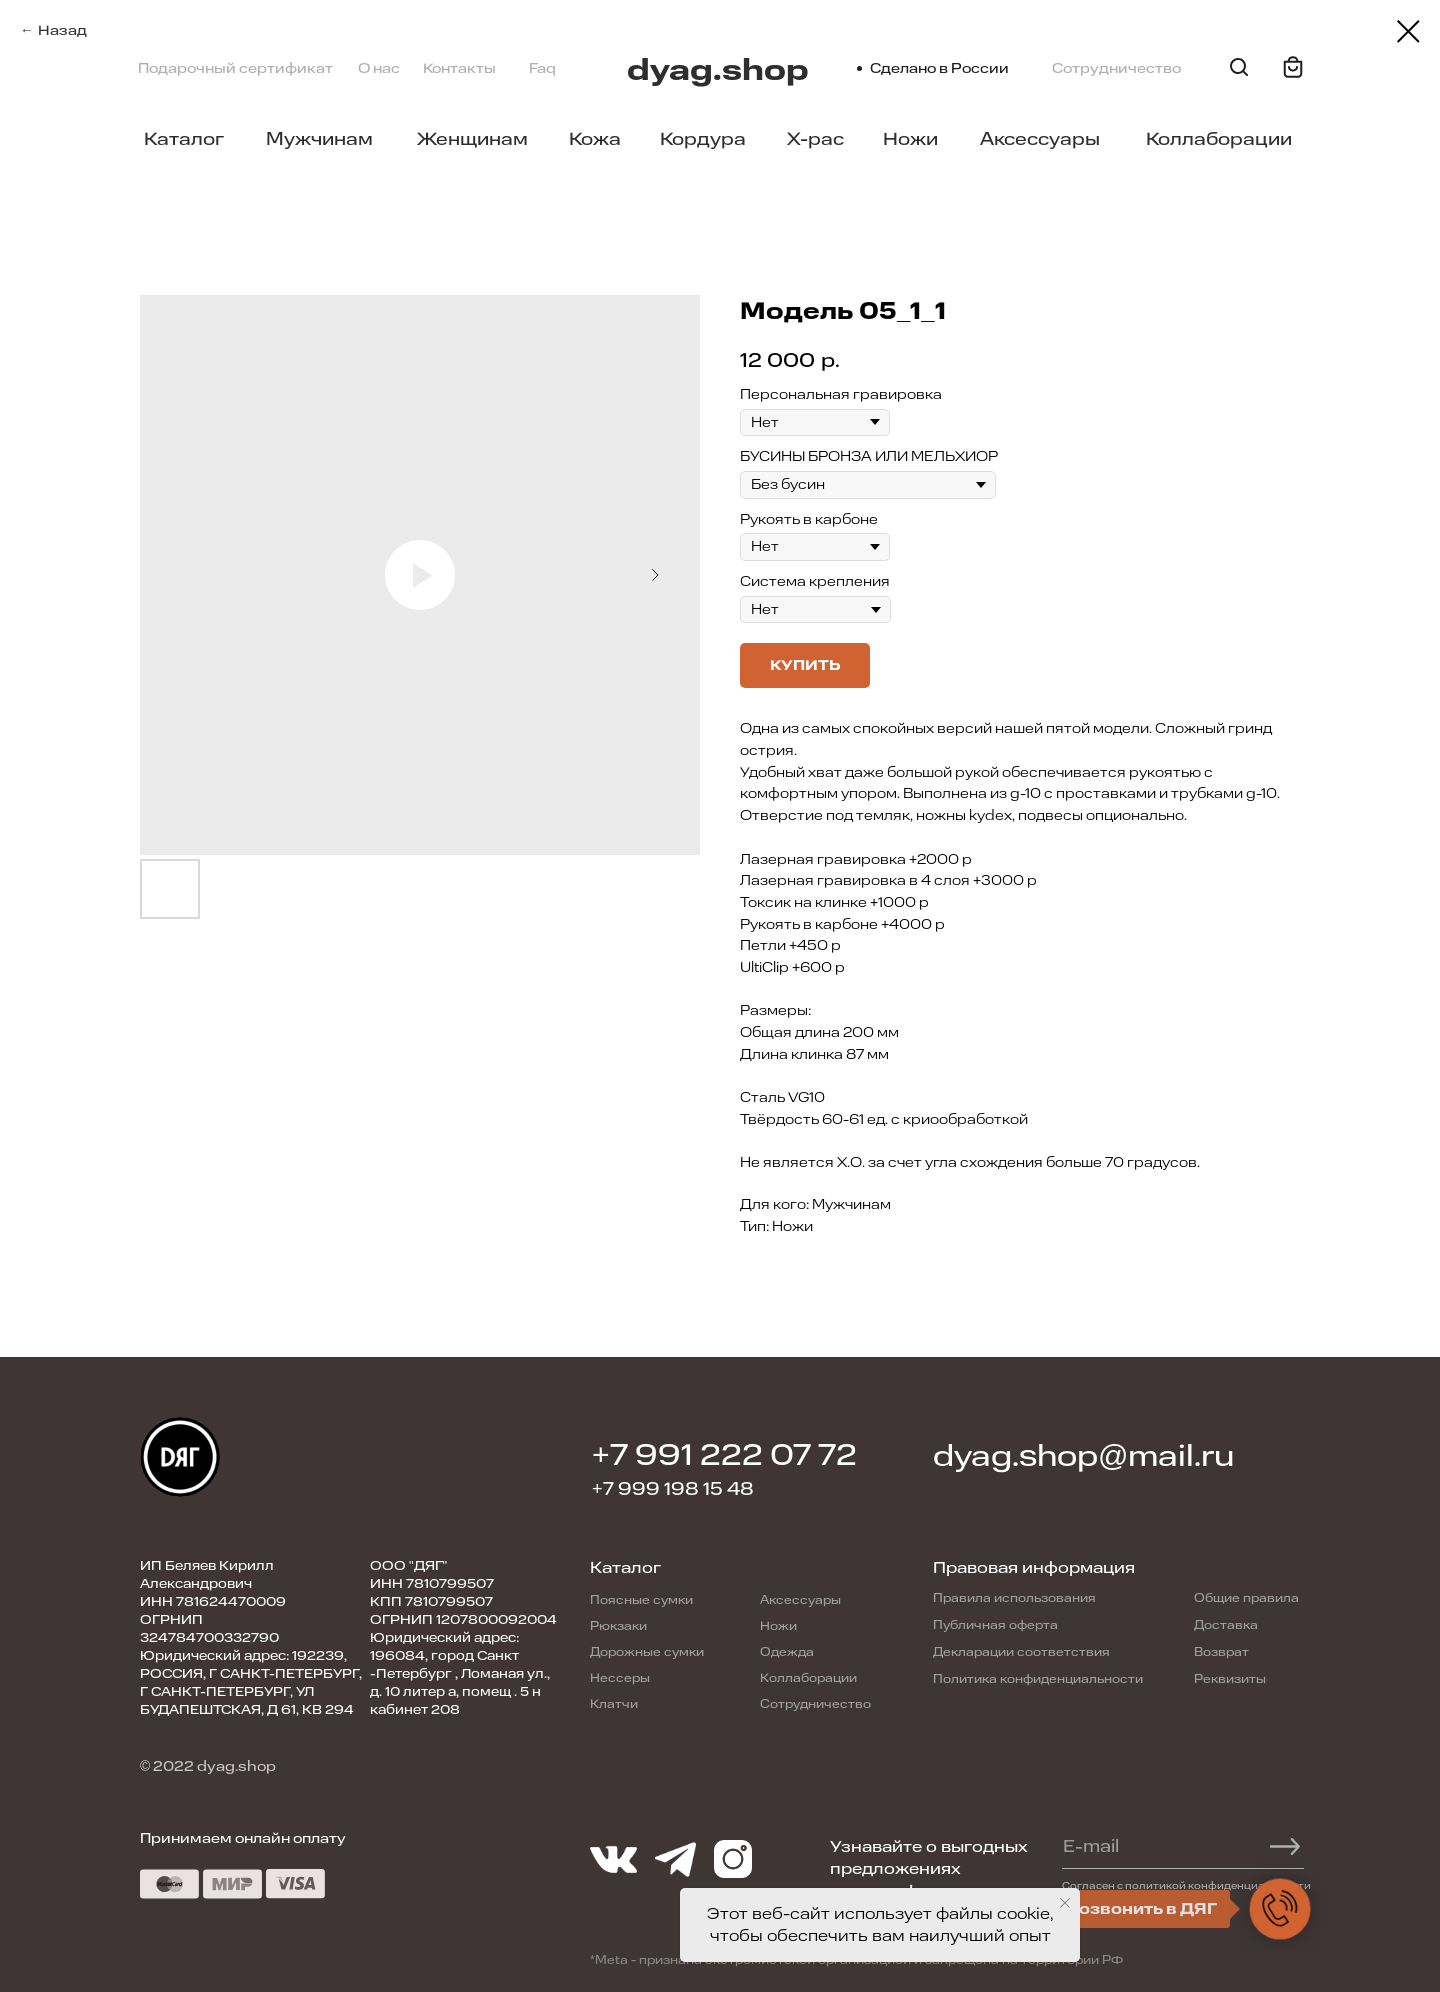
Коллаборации (1219, 139)
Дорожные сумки (647, 1652)
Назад (62, 30)
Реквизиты (1230, 1679)
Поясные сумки (641, 1600)
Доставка (1226, 1625)
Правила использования (1014, 1598)
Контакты (459, 68)
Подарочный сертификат (235, 68)
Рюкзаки (618, 1626)
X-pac (815, 139)
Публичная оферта (995, 1625)
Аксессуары (1040, 139)
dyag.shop (718, 70)
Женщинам (472, 139)
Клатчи (614, 1704)
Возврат (1221, 1652)
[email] (1173, 1846)
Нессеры (620, 1678)
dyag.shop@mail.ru (1083, 1456)
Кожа (595, 139)
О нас (379, 68)
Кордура (703, 139)
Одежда (787, 1652)
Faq (542, 68)
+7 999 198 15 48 (673, 1489)
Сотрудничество (1116, 68)
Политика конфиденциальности (1038, 1679)
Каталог (184, 139)
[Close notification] (1065, 1903)
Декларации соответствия (1021, 1652)
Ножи (910, 139)
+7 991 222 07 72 (724, 1455)
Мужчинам (319, 139)
